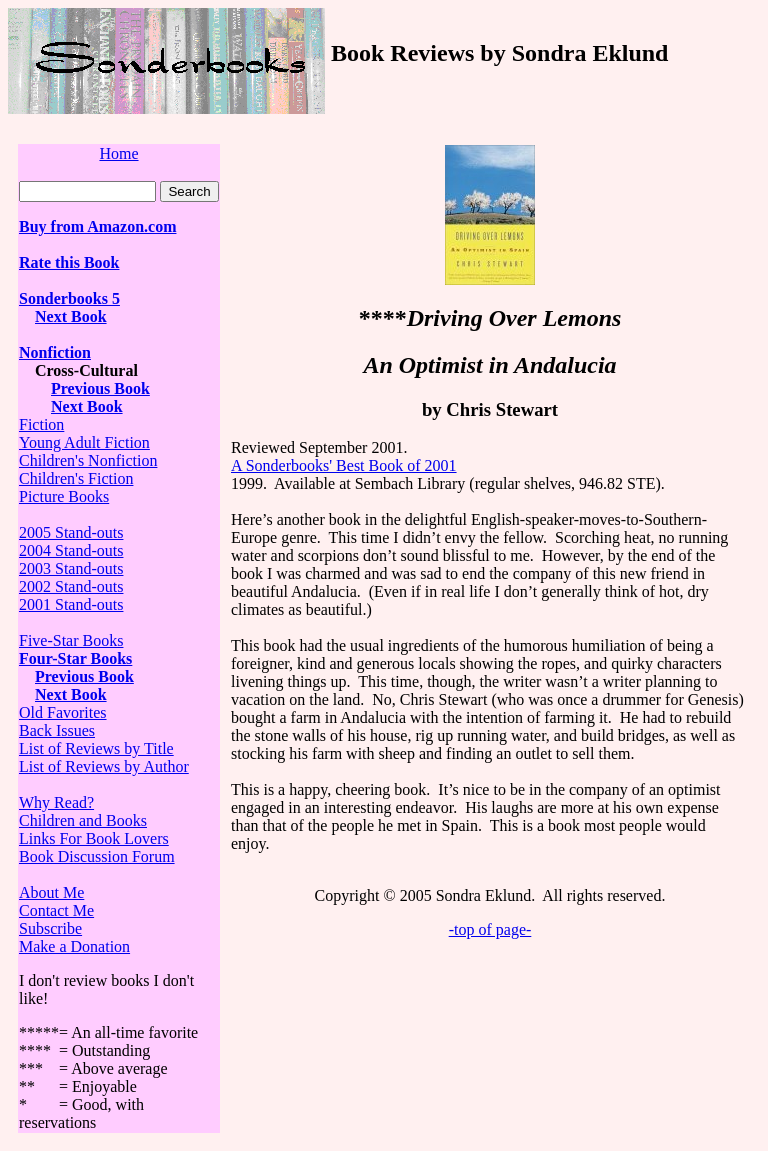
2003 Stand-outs (71, 568)
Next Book (71, 316)
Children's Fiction (76, 478)
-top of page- (490, 929)
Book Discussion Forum (97, 856)
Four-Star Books (75, 658)
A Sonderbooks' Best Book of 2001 (344, 465)
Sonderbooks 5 (69, 298)
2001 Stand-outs (71, 604)
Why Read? (56, 802)
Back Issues (57, 730)
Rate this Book (69, 262)
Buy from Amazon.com (97, 226)
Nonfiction (55, 352)
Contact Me (56, 910)
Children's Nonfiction (88, 460)
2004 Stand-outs (71, 550)
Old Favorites (63, 712)
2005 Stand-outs (71, 532)
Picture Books (64, 496)
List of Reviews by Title (96, 748)
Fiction (41, 424)
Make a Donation (74, 946)
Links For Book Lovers (94, 838)
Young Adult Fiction (84, 442)
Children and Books (83, 820)
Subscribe (50, 928)
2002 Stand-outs (71, 586)
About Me (51, 892)
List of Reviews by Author (104, 766)
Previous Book (100, 388)
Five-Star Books (71, 640)
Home (118, 153)
